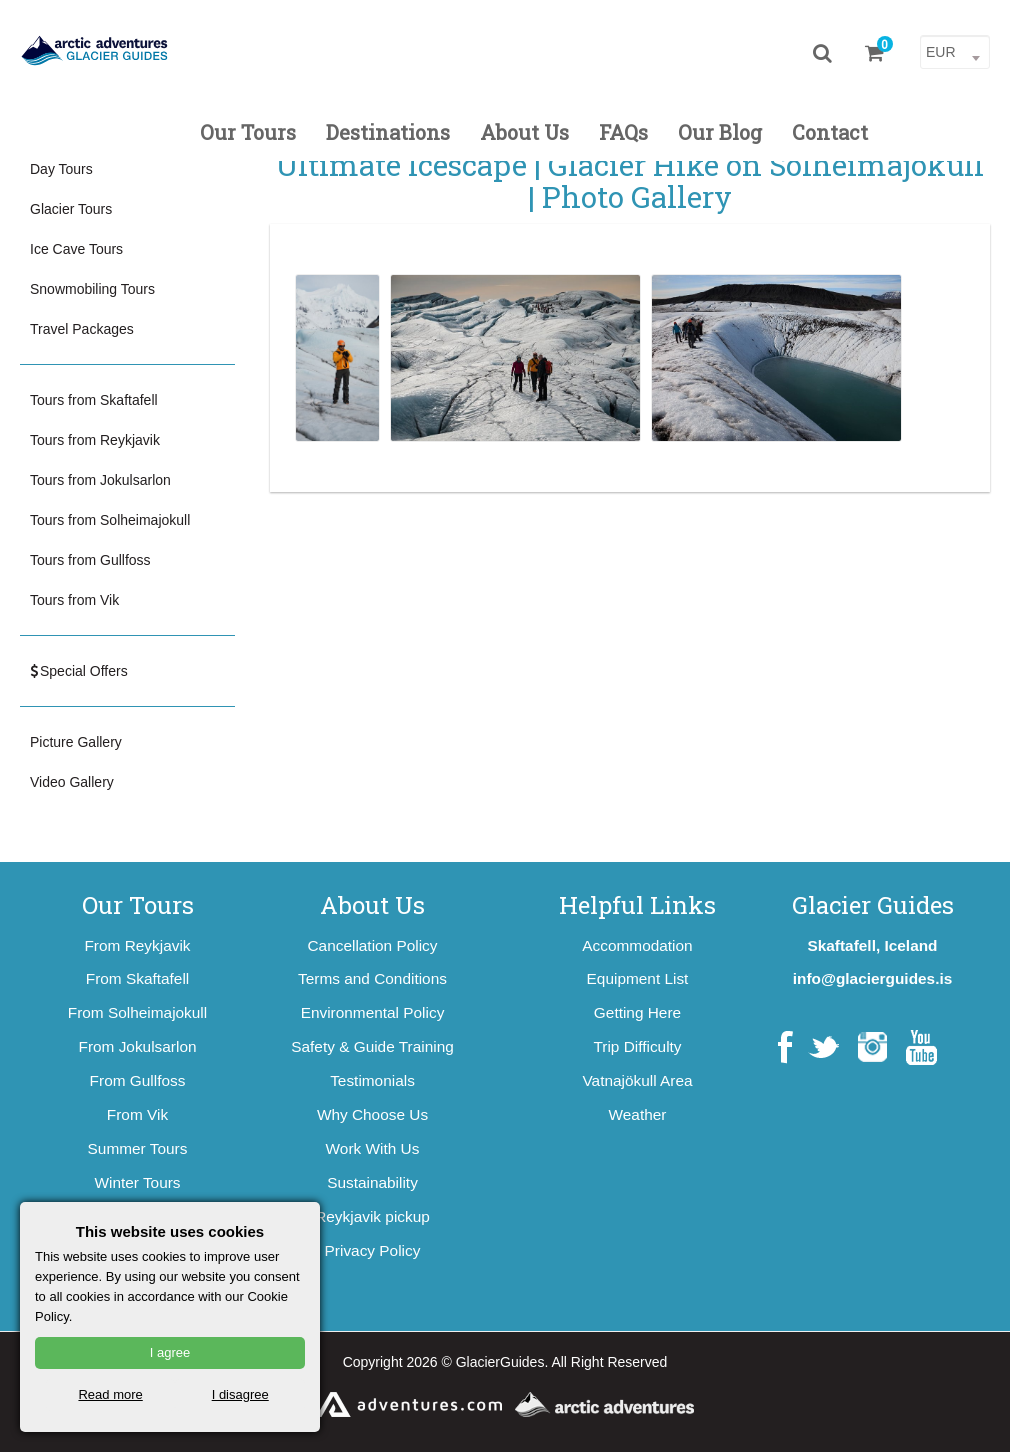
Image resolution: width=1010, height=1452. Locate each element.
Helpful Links (637, 905)
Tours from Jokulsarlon (100, 480)
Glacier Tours (71, 209)
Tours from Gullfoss (90, 560)
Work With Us (373, 1148)
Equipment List (638, 978)
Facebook (785, 1047)
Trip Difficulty (637, 1046)
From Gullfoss (138, 1080)
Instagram (872, 1047)
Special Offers (79, 671)
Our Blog (720, 132)
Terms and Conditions (372, 978)
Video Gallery (72, 782)
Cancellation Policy (372, 945)
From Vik (137, 1114)
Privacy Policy (373, 1250)
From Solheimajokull (137, 1012)
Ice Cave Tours (76, 249)
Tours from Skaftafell (94, 400)
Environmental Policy (373, 1012)
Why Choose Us (372, 1114)
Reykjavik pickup (372, 1216)
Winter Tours (137, 1182)
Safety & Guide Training (372, 1046)
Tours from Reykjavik (95, 440)
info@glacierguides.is (873, 978)
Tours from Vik (74, 600)
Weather (638, 1114)
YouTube (921, 1047)
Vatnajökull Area (637, 1080)
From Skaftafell (138, 978)
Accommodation (637, 945)
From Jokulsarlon (137, 1046)
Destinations (388, 132)
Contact (830, 132)
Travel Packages (82, 329)
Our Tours (248, 132)
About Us (524, 132)
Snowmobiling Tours (92, 289)
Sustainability (372, 1182)
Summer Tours (138, 1148)
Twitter (823, 1047)
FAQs (623, 132)
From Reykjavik (137, 945)
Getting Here (637, 1012)
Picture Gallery (76, 742)
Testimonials (372, 1080)
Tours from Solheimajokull (110, 520)
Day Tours (61, 169)
